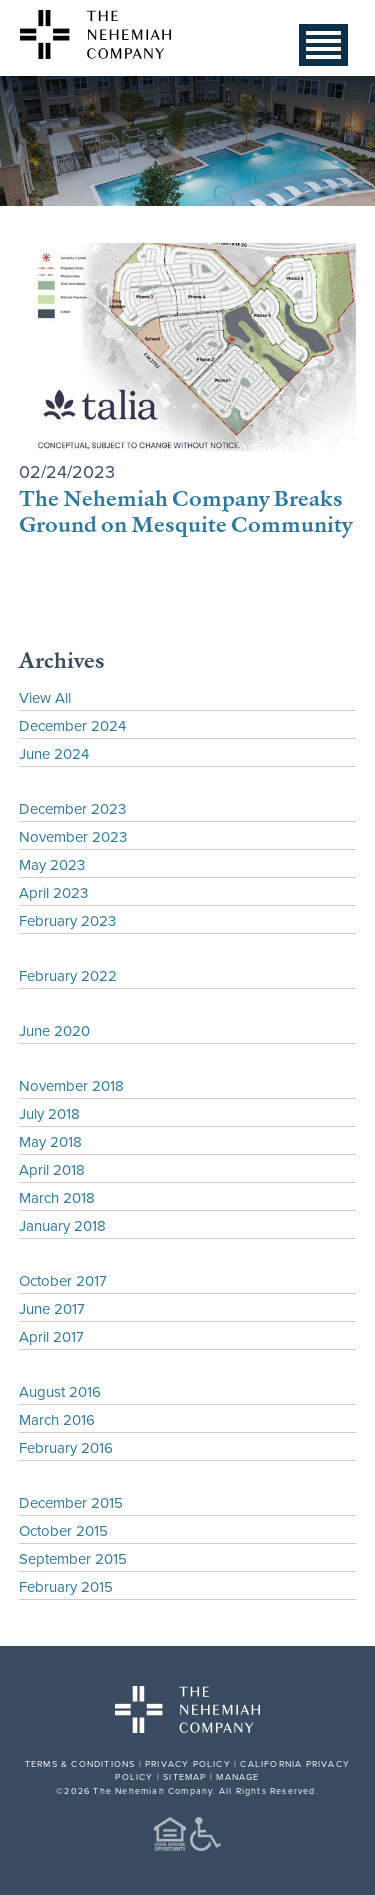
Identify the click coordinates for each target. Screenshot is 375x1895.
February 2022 (68, 975)
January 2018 (62, 1225)
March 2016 (57, 1419)
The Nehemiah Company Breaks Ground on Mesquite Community (185, 510)
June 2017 (52, 1308)
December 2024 (72, 725)
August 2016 (60, 1391)
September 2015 (73, 1558)
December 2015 (71, 1502)
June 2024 (54, 753)
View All (45, 697)
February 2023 (67, 920)
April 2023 (53, 892)
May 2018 (50, 1141)
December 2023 (72, 808)
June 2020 (54, 1030)
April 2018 (52, 1169)
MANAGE (237, 1776)
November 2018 (71, 1085)
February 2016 (66, 1447)
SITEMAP (184, 1776)
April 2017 (51, 1336)
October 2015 (63, 1530)
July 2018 (49, 1113)
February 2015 (66, 1586)
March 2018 (57, 1197)
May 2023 (52, 864)
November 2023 (73, 836)
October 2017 (63, 1280)
